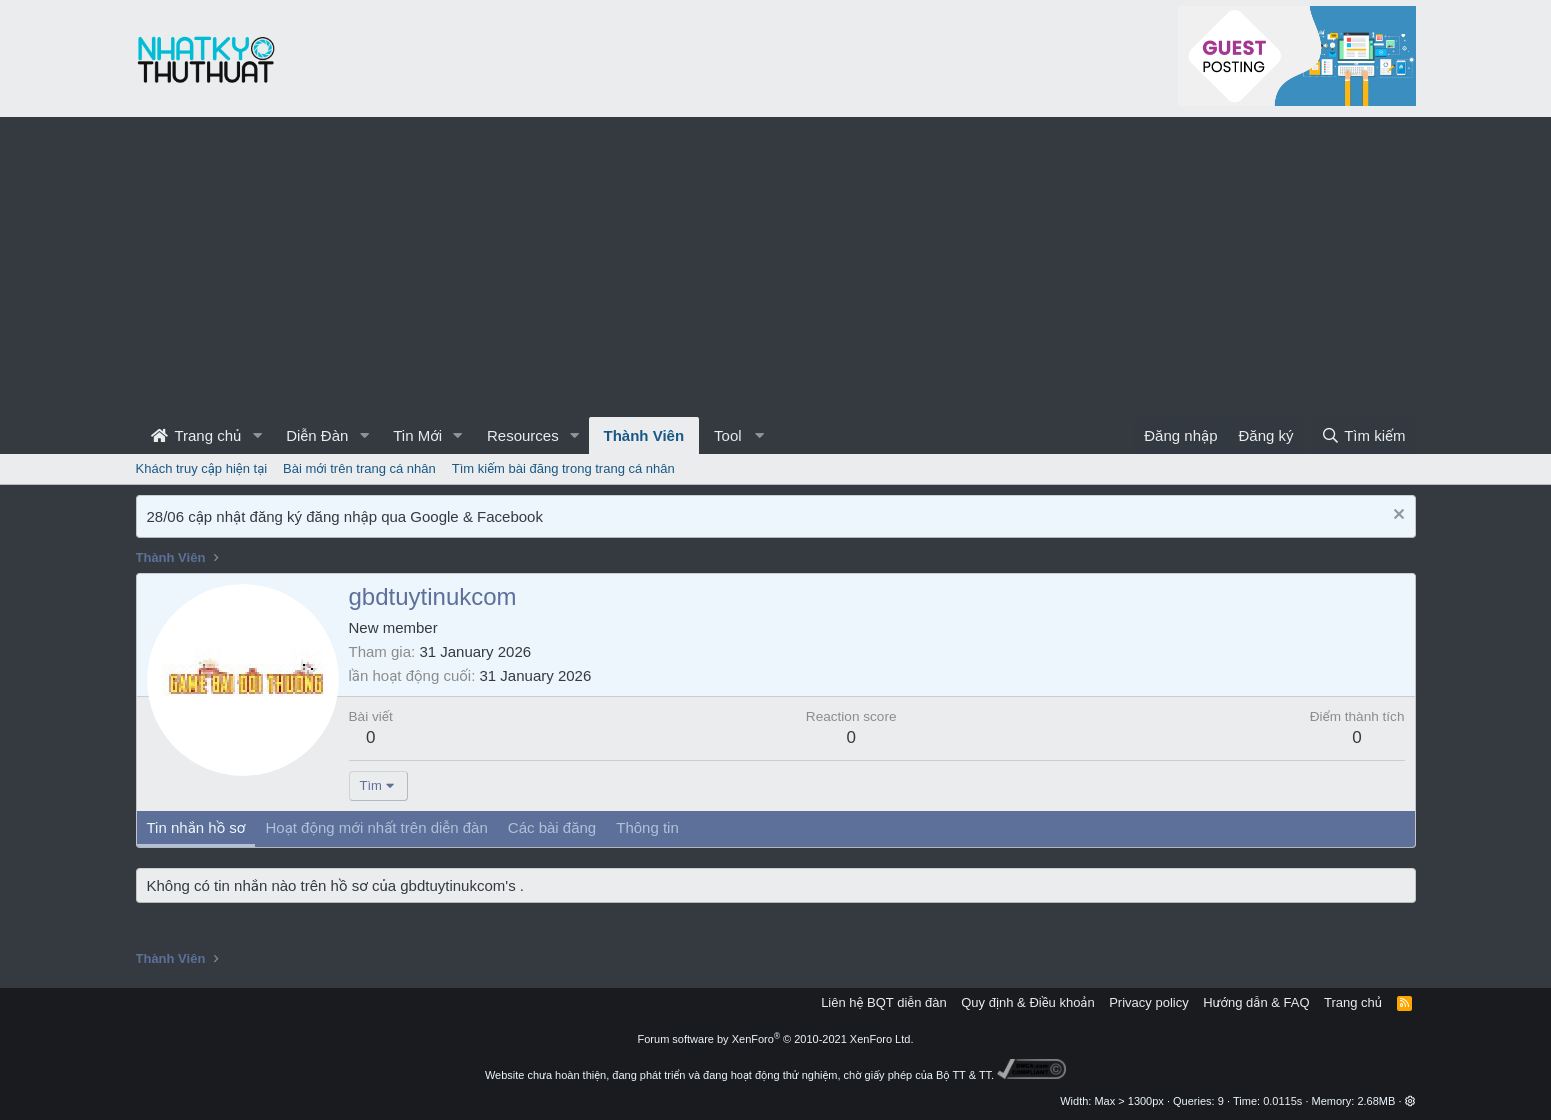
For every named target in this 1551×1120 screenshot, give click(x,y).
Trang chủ (196, 435)
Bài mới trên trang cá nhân (359, 468)
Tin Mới (417, 435)
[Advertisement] (776, 267)
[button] (257, 435)
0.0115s (1282, 1101)
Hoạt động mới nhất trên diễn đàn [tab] (376, 827)
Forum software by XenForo (776, 1039)
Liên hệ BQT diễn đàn (884, 1002)
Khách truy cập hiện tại (202, 468)
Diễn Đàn (317, 435)
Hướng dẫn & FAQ (1256, 1002)
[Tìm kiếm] (1363, 435)
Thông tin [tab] (647, 827)
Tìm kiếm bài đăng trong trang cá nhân (563, 468)
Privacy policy (1148, 1002)
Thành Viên (644, 435)
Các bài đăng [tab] (552, 827)
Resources (523, 435)
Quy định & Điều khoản (1027, 1002)
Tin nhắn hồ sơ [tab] (196, 827)
